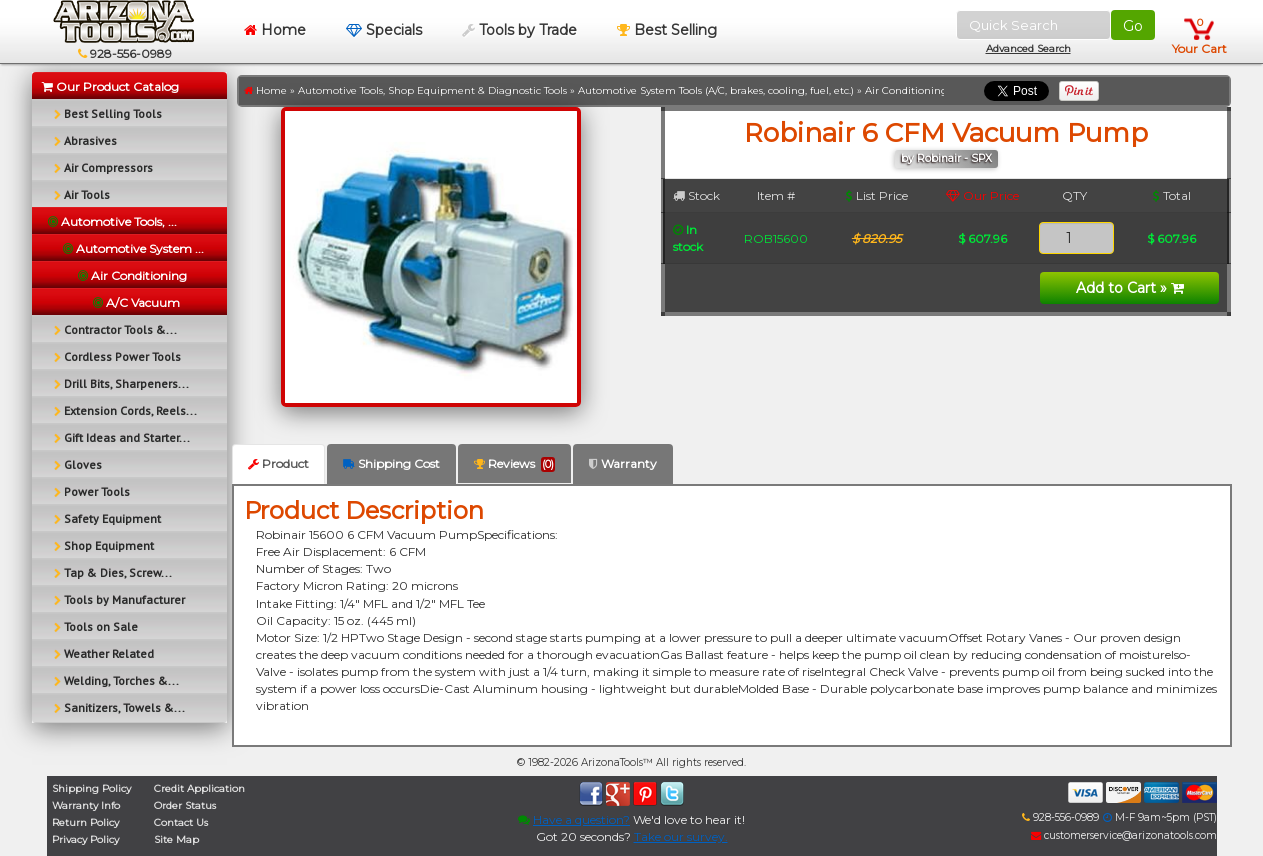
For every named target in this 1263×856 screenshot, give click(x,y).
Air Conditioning (906, 90)
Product (278, 463)
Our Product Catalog (110, 86)
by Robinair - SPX (946, 158)
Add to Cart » (1130, 288)
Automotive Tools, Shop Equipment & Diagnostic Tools (432, 90)
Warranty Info (86, 805)
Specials (384, 30)
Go (1133, 26)
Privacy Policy (85, 839)
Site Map (176, 839)
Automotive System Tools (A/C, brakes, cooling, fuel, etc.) (716, 90)
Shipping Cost (391, 463)
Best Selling (667, 30)
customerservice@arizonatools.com (1124, 835)
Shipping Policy (91, 788)
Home (275, 30)
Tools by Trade (519, 30)
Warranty (623, 463)
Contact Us (181, 822)
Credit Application (199, 788)
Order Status (185, 805)
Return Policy (85, 822)
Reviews (514, 464)
